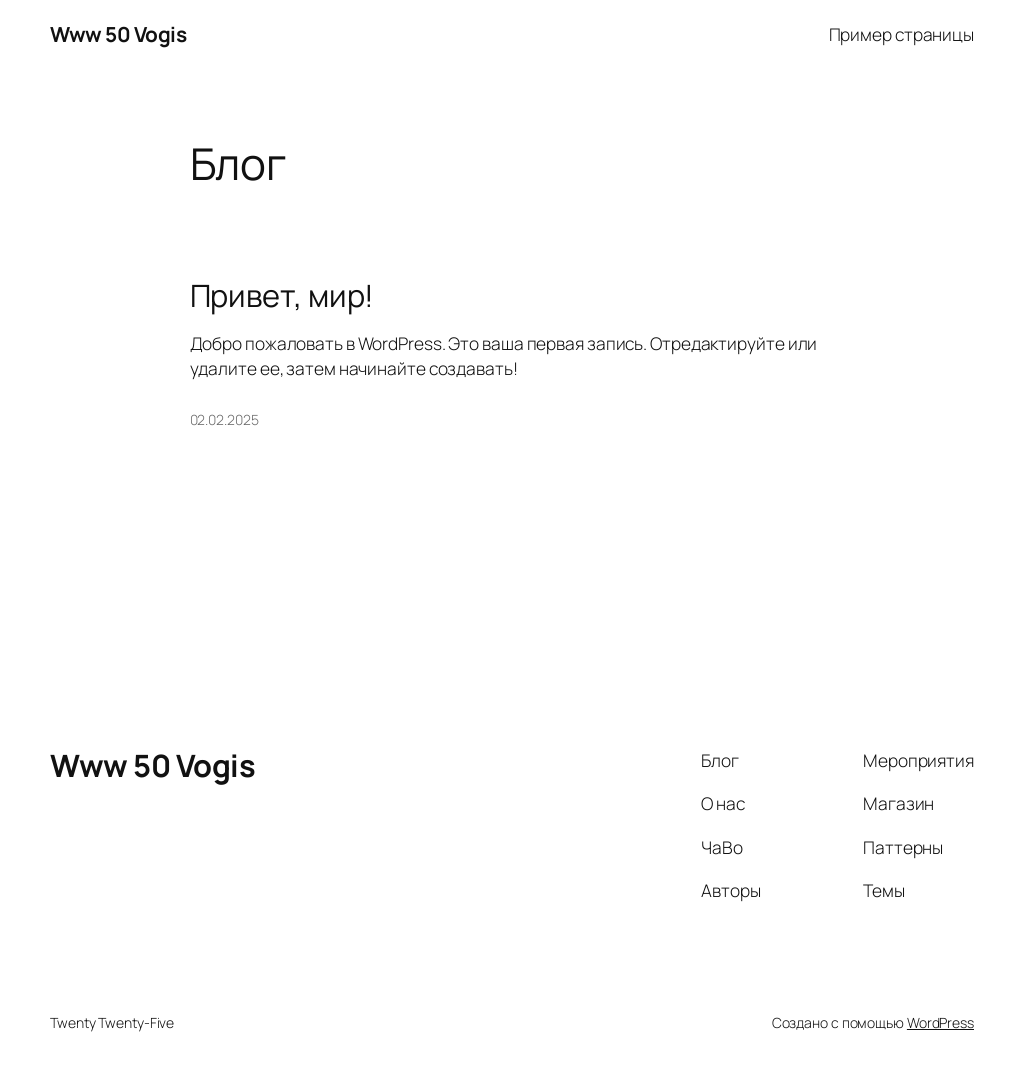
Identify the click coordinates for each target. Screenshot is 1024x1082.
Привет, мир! (282, 295)
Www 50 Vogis (118, 34)
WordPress (940, 1022)
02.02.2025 (224, 419)
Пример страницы (902, 34)
